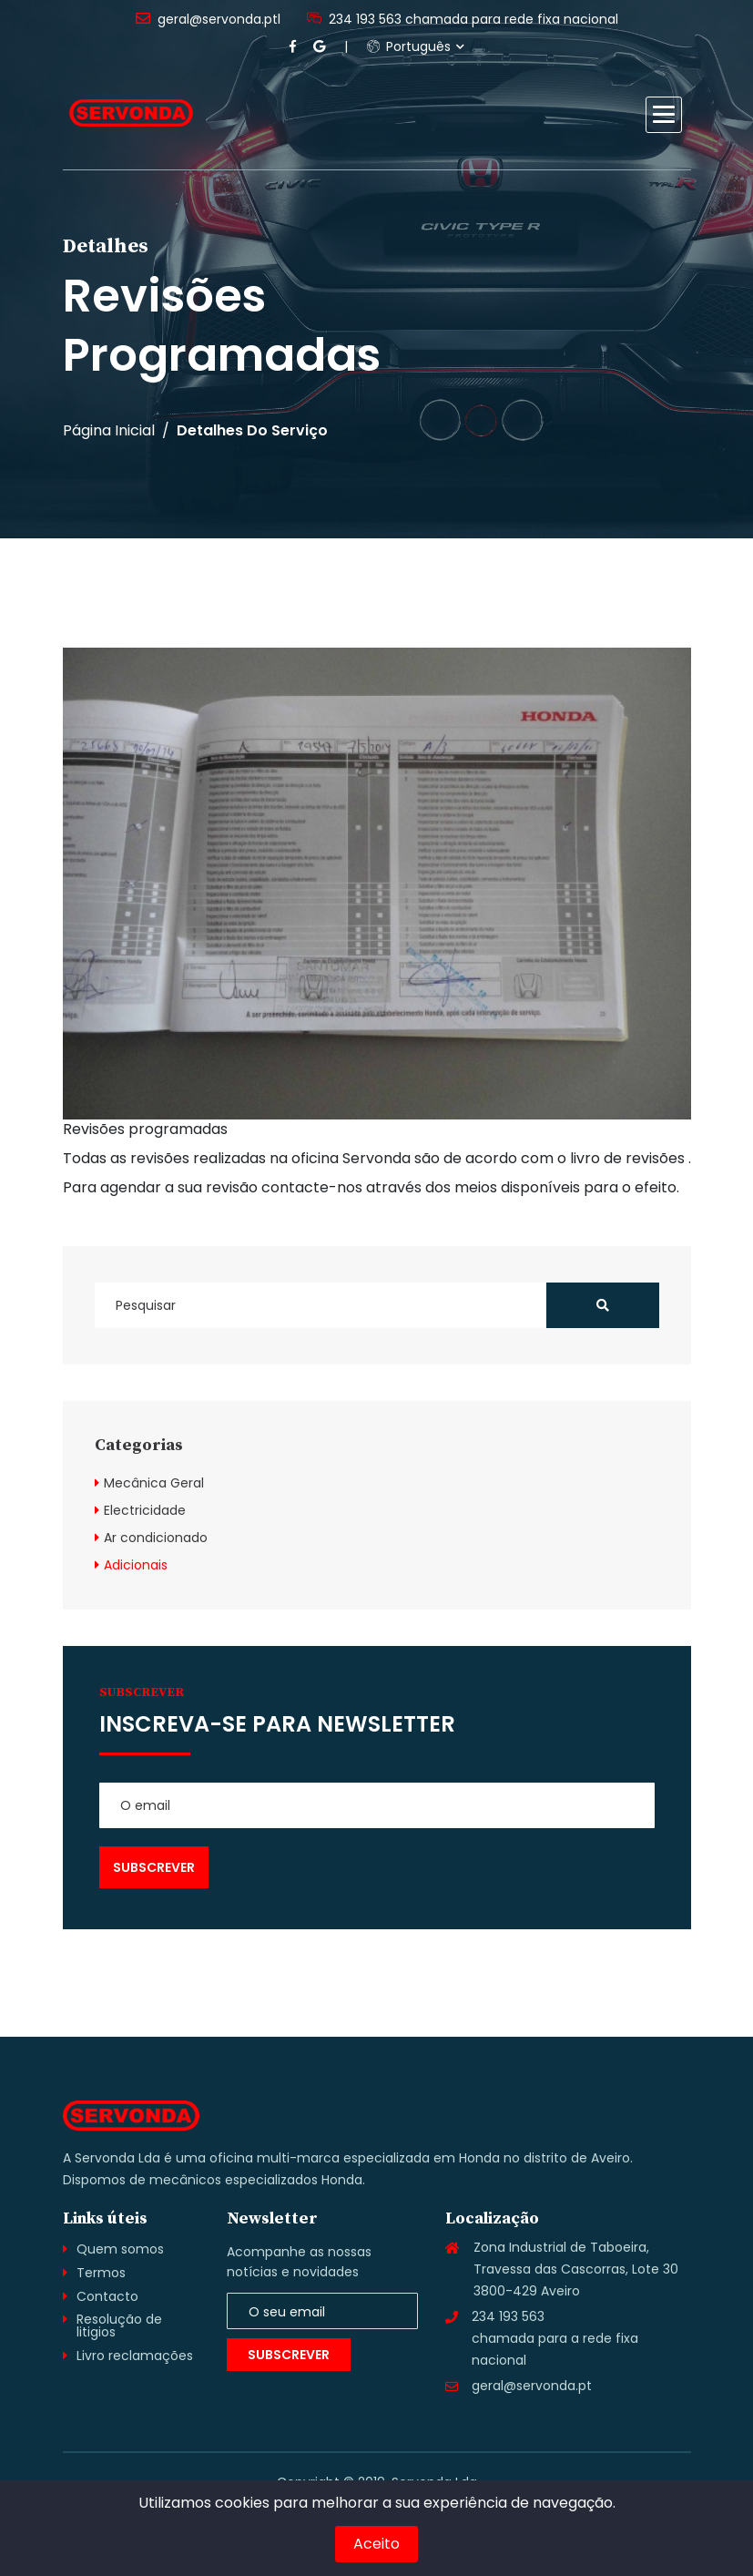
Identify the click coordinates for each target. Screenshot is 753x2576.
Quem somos (120, 2249)
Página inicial (109, 431)
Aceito (376, 2543)
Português (409, 46)
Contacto (107, 2296)
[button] (664, 115)
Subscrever (289, 2355)
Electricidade (145, 1510)
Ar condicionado (156, 1537)
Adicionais (136, 1565)
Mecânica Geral (154, 1483)
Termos (101, 2272)
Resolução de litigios (119, 2325)
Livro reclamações (134, 2355)
